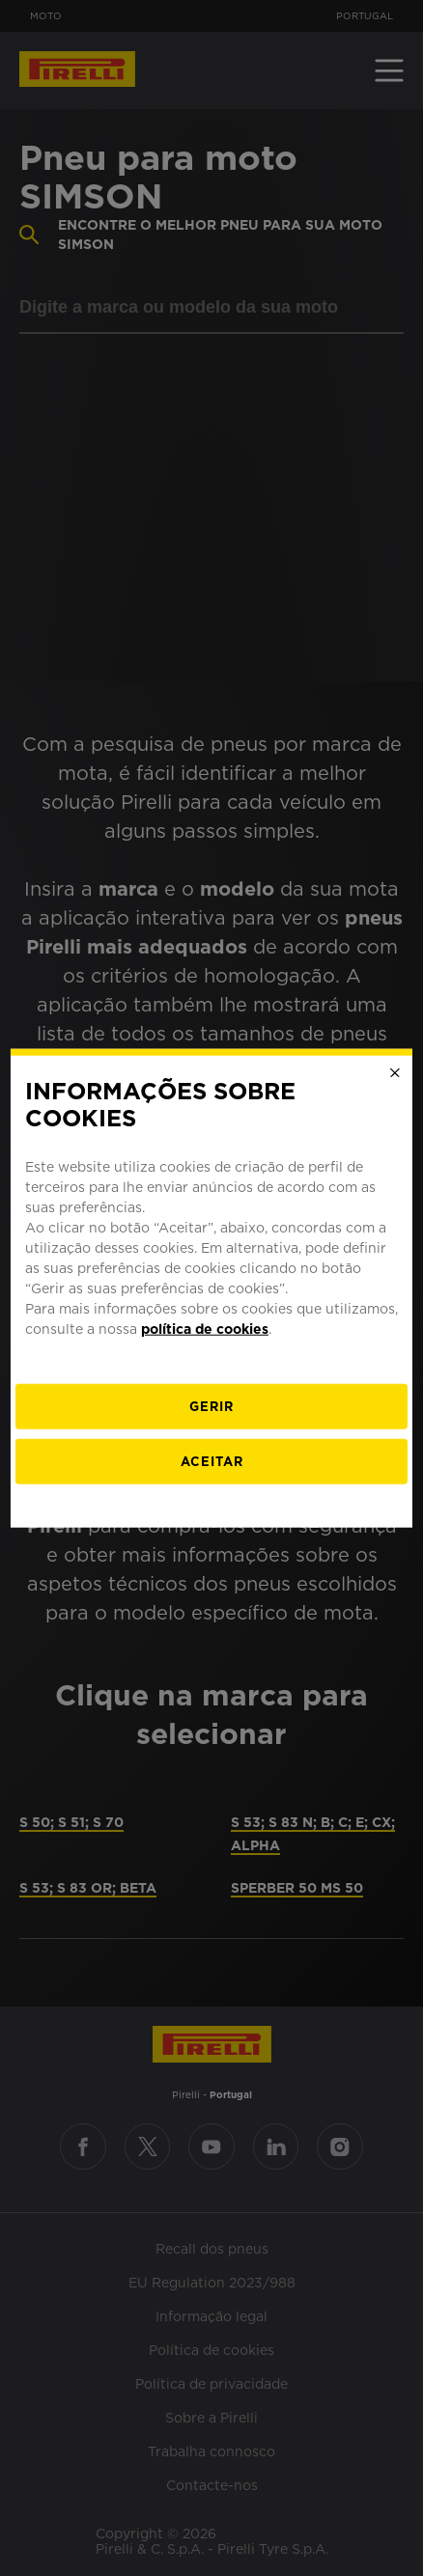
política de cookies (204, 1329)
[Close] (395, 1072)
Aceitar (212, 1461)
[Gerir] (211, 1406)
